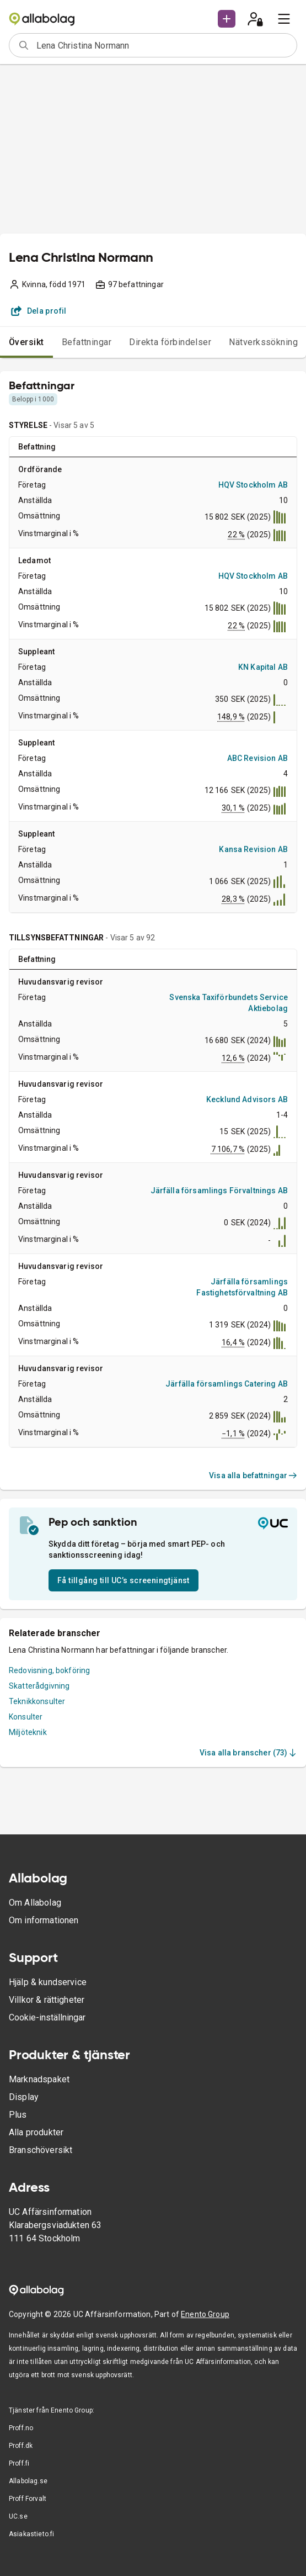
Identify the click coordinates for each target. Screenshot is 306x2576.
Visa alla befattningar (253, 1475)
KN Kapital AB (263, 667)
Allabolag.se (28, 2481)
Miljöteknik (28, 1732)
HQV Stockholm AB (253, 484)
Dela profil (39, 311)
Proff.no (21, 2428)
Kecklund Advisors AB (247, 1099)
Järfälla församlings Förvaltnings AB (219, 1190)
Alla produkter (36, 2132)
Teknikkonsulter (37, 1701)
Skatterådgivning (39, 1685)
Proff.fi (19, 2463)
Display (24, 2097)
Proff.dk (21, 2446)
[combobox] (163, 45)
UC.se (18, 2516)
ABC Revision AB (257, 758)
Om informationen (43, 1920)
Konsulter (25, 1716)
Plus (18, 2114)
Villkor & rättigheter (46, 2000)
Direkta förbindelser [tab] (170, 342)
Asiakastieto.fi (31, 2534)
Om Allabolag (35, 1902)
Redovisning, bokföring (49, 1670)
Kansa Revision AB (253, 849)
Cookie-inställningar (47, 2017)
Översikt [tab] (26, 342)
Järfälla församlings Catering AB (226, 1383)
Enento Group (205, 2314)
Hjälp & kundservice (48, 1982)
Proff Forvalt (27, 2499)
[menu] (284, 19)
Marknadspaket (39, 2079)
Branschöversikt (40, 2150)
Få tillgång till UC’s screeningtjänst (123, 1580)
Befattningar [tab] (87, 342)
